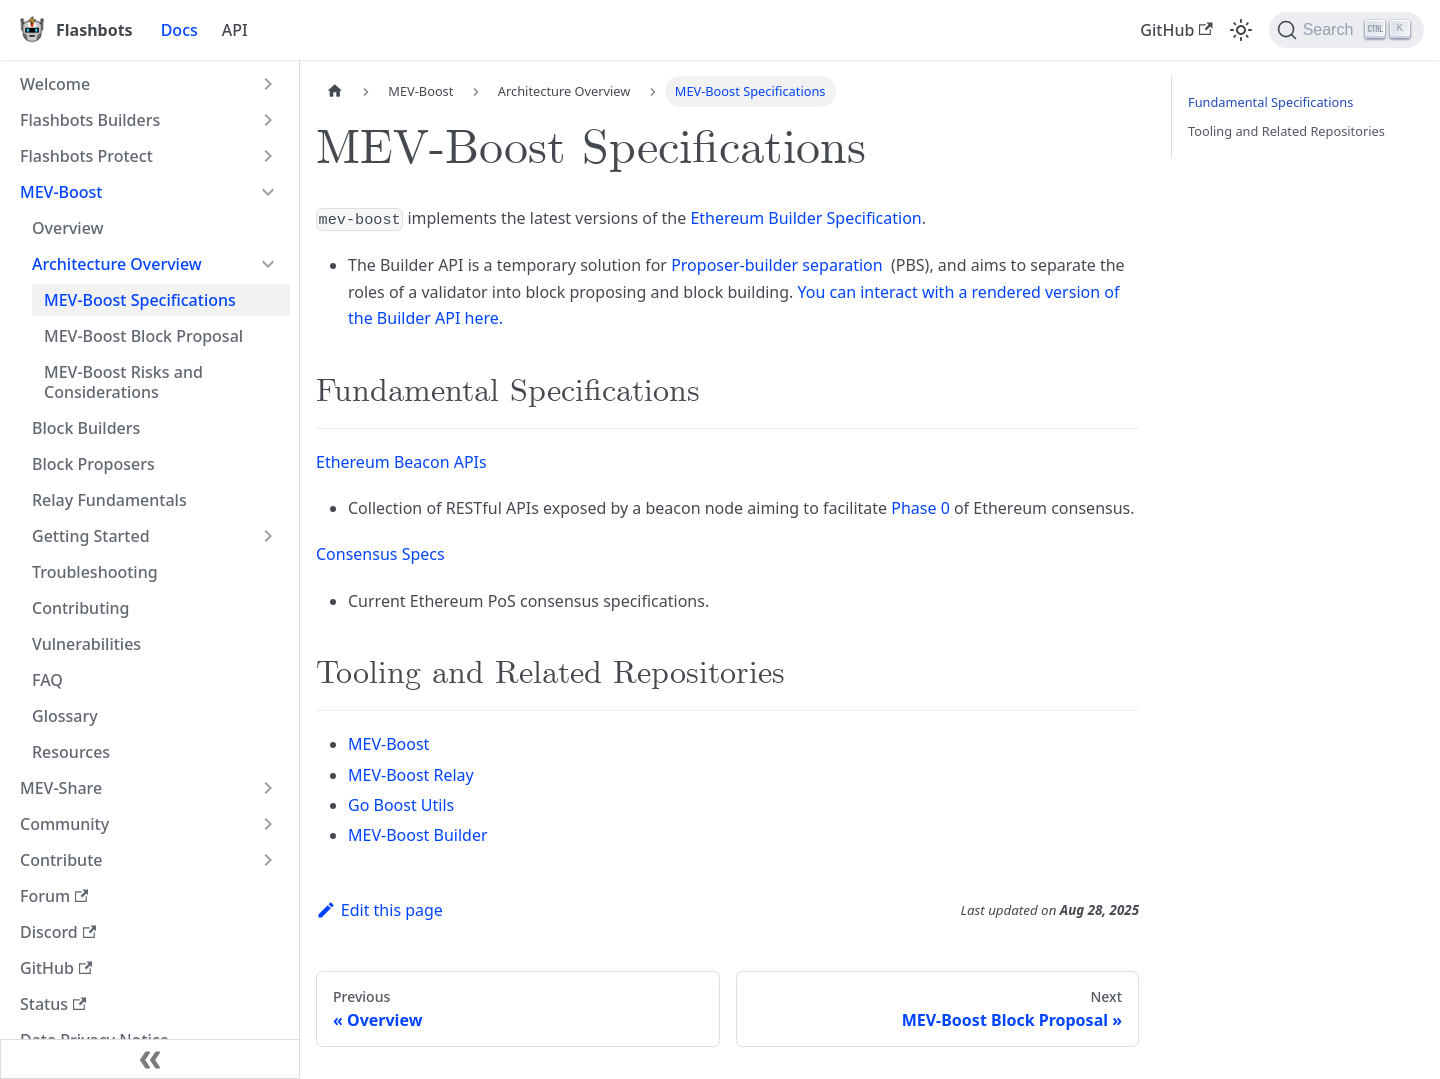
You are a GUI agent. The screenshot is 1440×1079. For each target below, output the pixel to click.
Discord (58, 932)
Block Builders (86, 428)
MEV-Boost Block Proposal (143, 336)
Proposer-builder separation (776, 265)
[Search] (1346, 30)
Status (53, 1004)
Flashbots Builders (90, 120)
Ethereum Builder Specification (805, 218)
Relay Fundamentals (109, 500)
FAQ (47, 680)
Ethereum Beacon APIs (401, 462)
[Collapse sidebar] (150, 1059)
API (235, 30)
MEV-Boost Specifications (140, 300)
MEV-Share (61, 788)
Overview (67, 228)
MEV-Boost (61, 192)
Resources (71, 752)
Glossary (65, 716)
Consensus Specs (380, 554)
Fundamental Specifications (1270, 102)
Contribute (61, 860)
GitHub (1176, 30)
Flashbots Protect (86, 156)
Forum (54, 896)
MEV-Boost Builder (418, 835)
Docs (179, 30)
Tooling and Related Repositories (1286, 131)
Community (64, 824)
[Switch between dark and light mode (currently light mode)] (1241, 30)
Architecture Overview (117, 264)
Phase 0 (920, 508)
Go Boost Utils (401, 805)
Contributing (81, 608)
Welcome (55, 84)
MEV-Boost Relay (411, 775)
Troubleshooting (95, 572)
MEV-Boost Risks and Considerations (123, 382)
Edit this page (379, 910)
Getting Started (91, 536)
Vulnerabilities (86, 644)
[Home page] (335, 91)
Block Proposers (93, 464)
